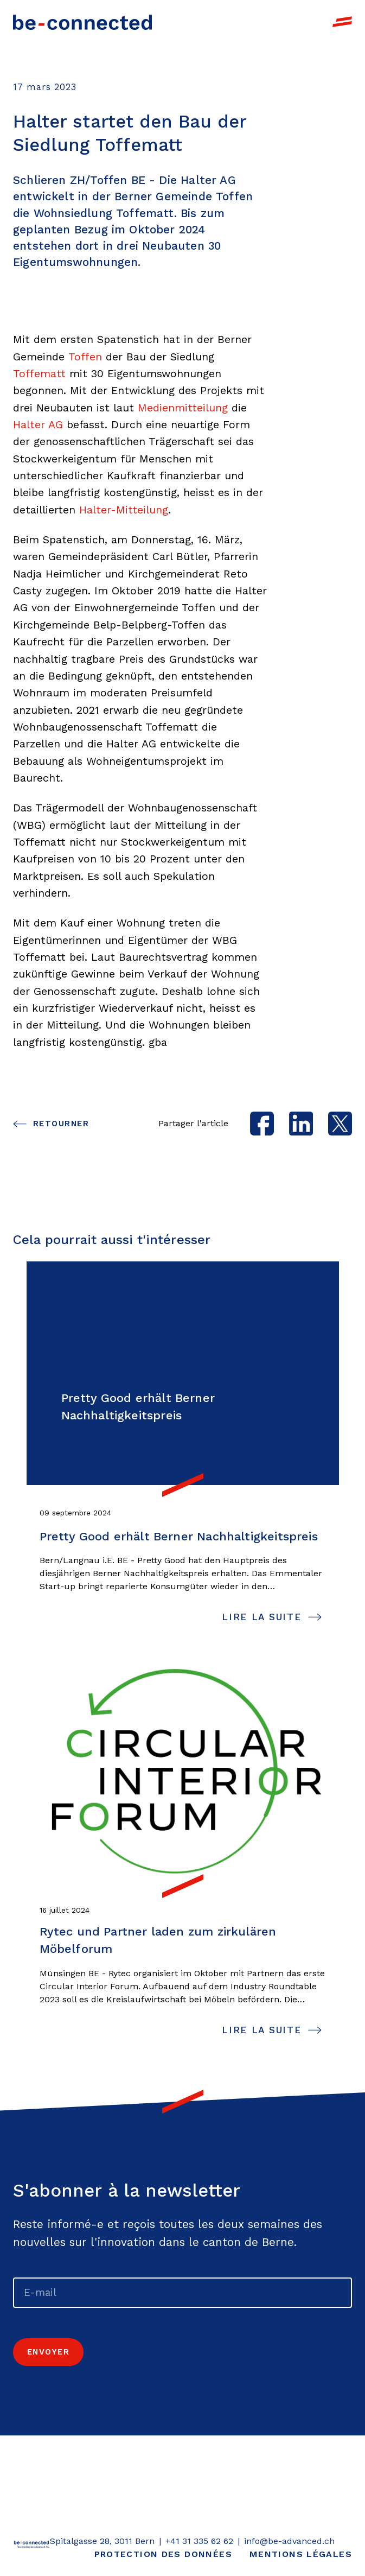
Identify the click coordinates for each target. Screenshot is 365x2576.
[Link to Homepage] (82, 21)
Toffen (85, 357)
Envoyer (48, 2352)
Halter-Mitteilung (123, 510)
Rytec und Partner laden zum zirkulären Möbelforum (158, 1940)
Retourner (61, 1123)
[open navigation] (342, 21)
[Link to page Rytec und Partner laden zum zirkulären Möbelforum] (183, 1774)
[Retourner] (31, 2548)
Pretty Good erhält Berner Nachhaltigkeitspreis (179, 1536)
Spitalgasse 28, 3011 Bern (102, 2541)
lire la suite (261, 1616)
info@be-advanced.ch (289, 2541)
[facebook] (262, 1123)
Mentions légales (300, 2554)
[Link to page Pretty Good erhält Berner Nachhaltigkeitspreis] (183, 1372)
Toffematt (39, 373)
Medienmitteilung (183, 408)
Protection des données (163, 2554)
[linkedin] (301, 1123)
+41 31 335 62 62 (199, 2541)
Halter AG (38, 424)
